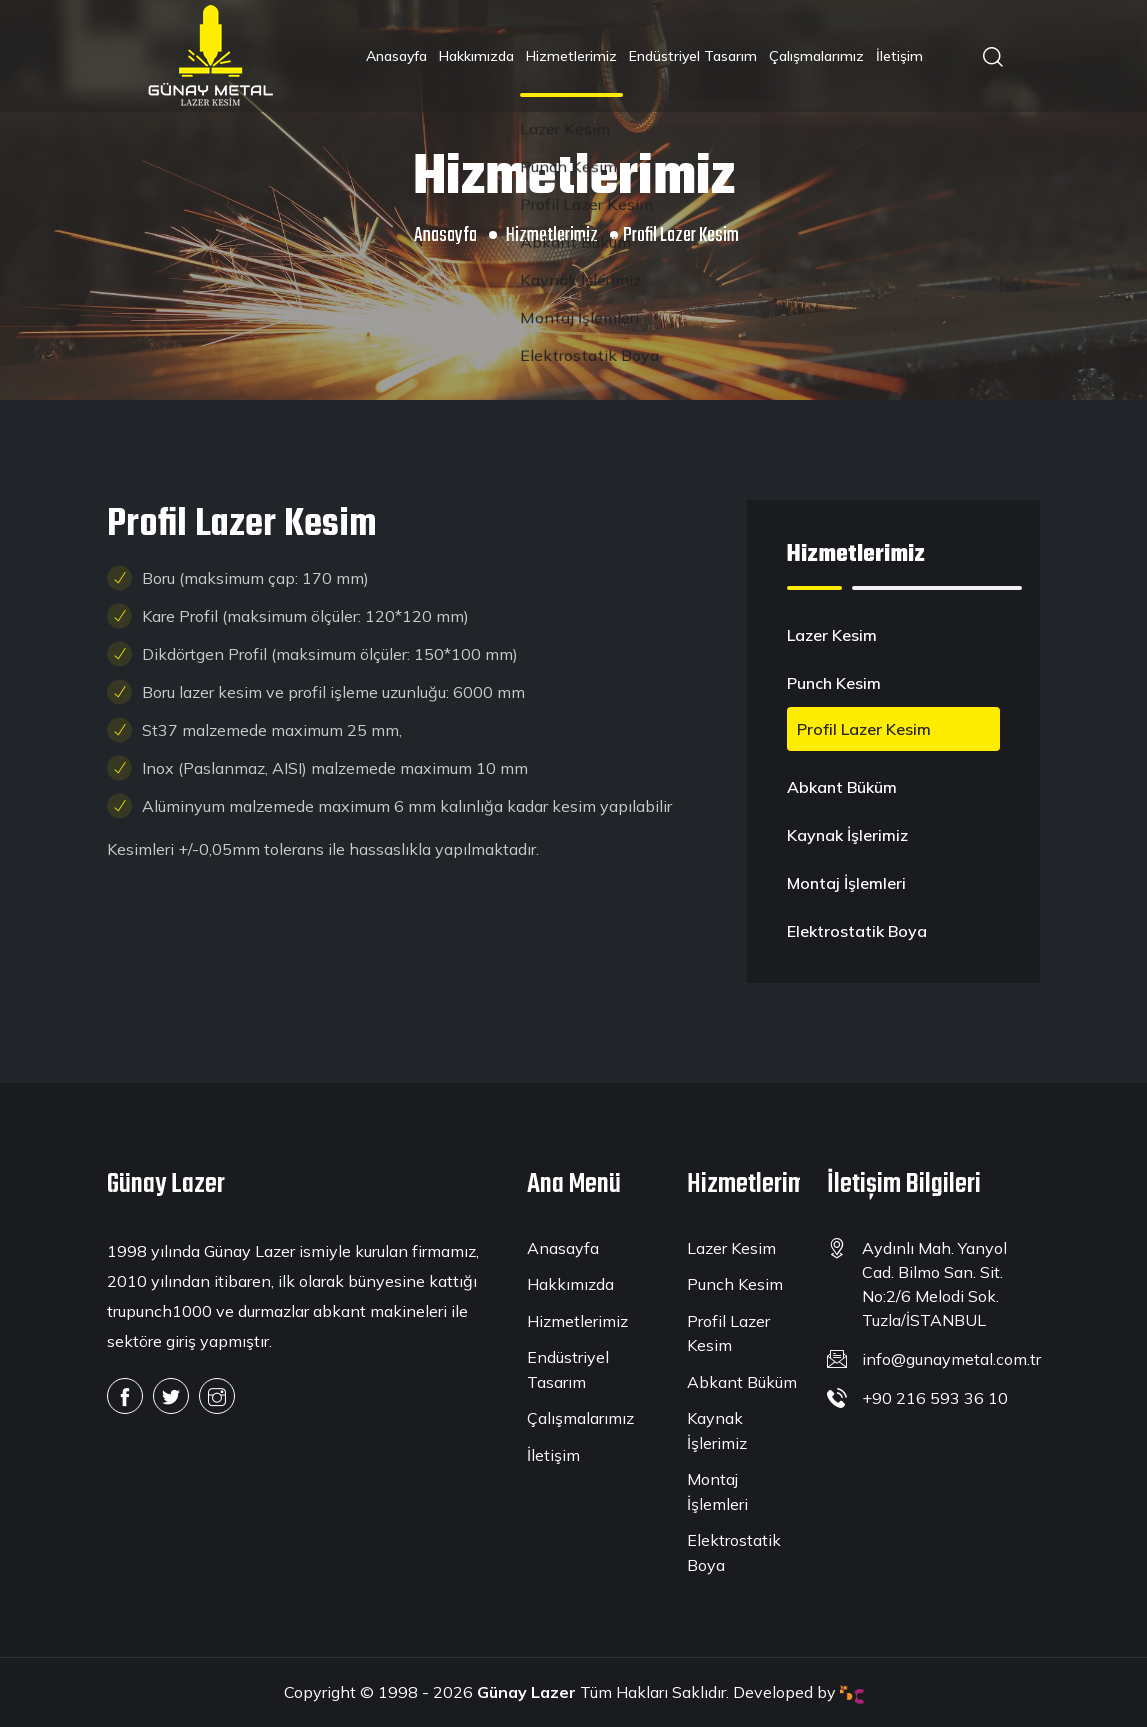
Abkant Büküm (842, 787)
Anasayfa (396, 56)
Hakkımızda (476, 56)
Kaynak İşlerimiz (847, 835)
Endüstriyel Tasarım (693, 56)
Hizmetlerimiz (571, 56)
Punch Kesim (834, 683)
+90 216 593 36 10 (935, 1398)
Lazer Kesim (832, 635)
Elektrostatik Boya (857, 931)
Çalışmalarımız (816, 56)
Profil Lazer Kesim (864, 729)
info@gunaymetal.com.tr (951, 1359)
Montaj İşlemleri (846, 883)
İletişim (899, 56)
